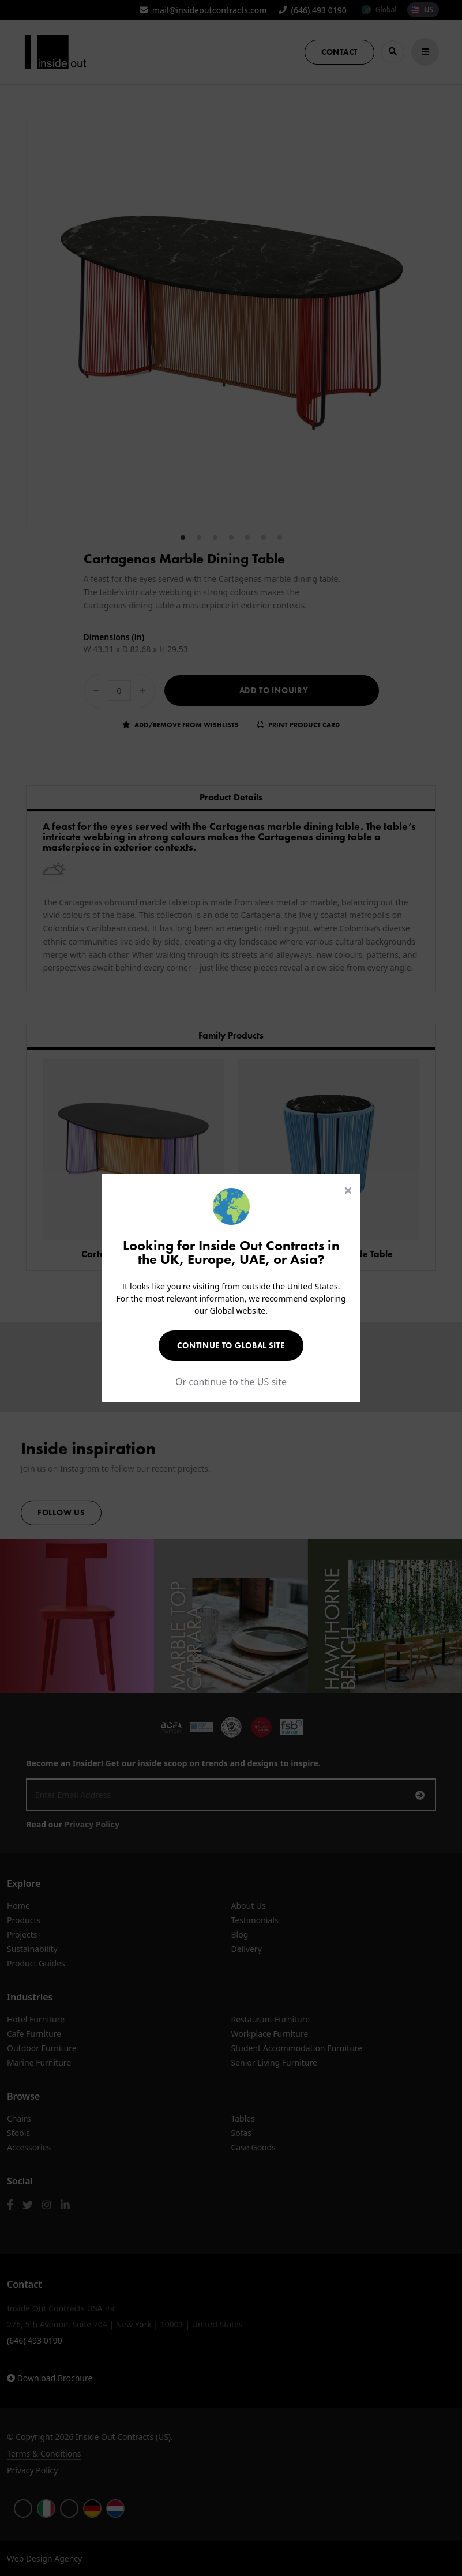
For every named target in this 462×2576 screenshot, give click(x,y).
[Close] (348, 1190)
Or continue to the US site (231, 1381)
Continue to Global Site (230, 1345)
